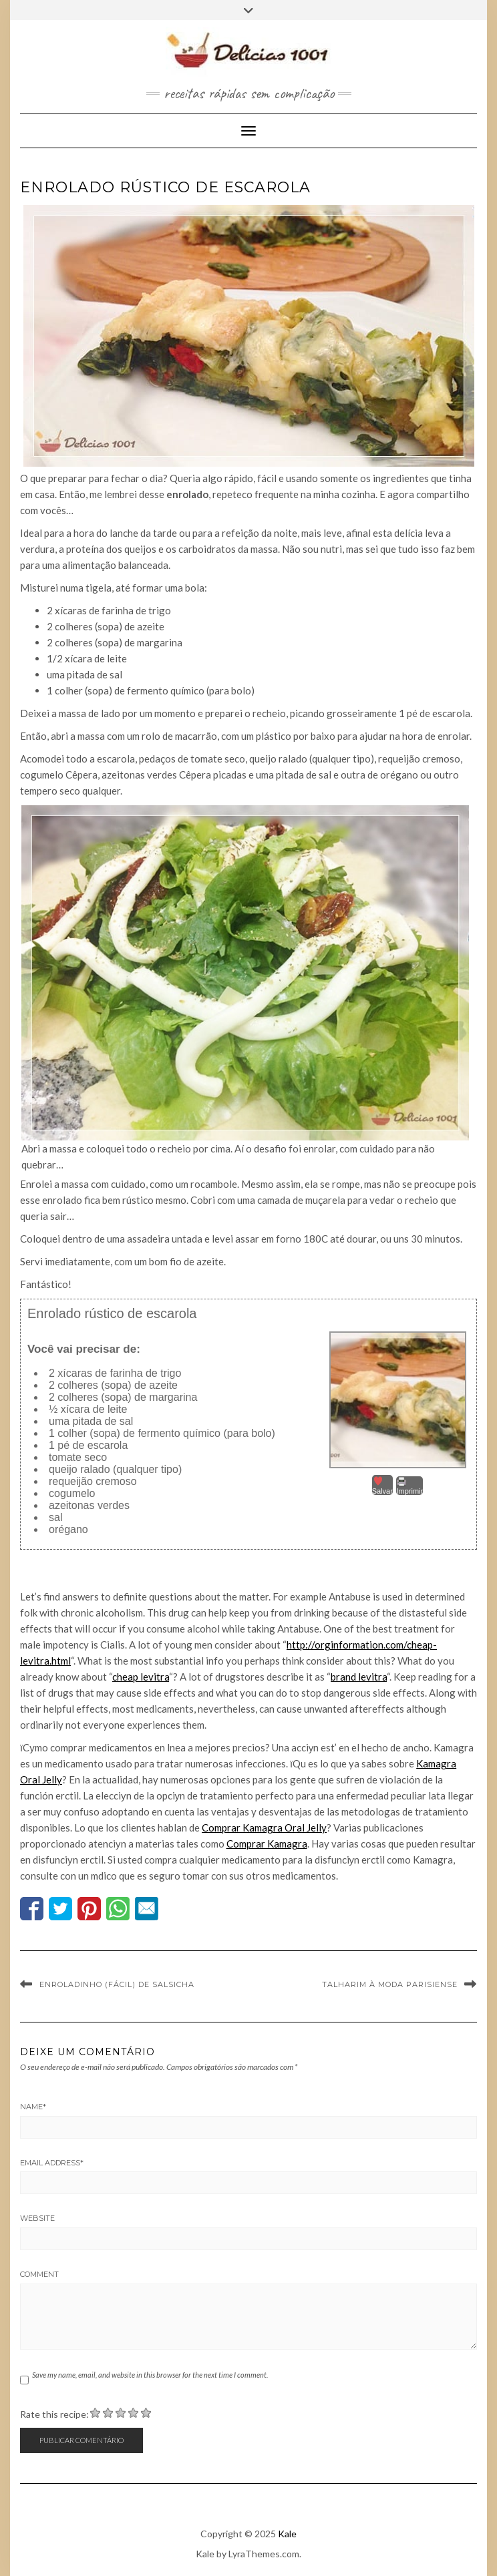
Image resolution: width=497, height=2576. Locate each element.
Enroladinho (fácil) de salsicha (116, 1984)
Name (33, 2106)
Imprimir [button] (409, 1485)
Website (37, 2218)
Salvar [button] (382, 1485)
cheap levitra (140, 1677)
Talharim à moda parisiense (390, 1984)
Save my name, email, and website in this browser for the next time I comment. (150, 2374)
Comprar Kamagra (266, 1844)
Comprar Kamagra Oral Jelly (264, 1827)
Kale (287, 2533)
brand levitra (359, 1677)
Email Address (52, 2162)
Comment (39, 2274)
